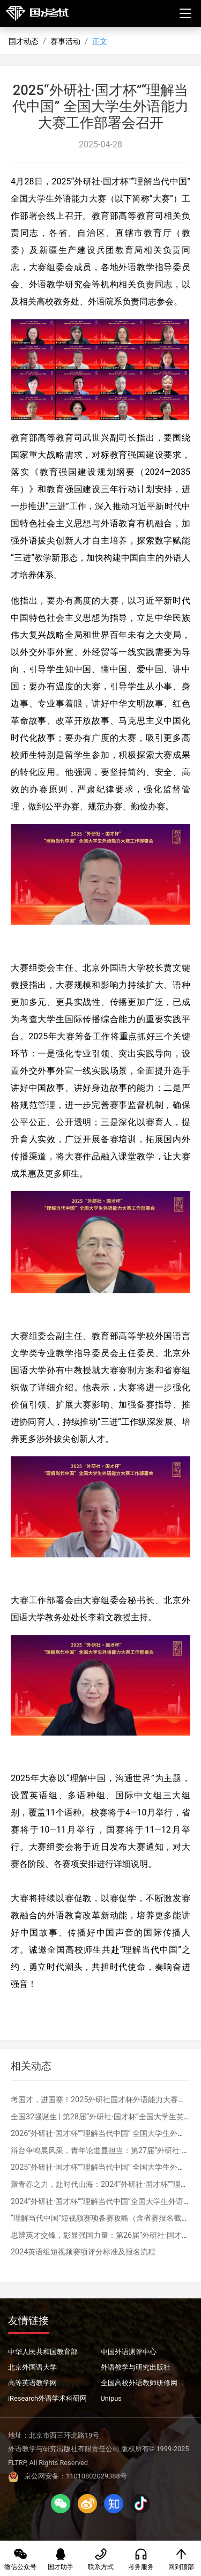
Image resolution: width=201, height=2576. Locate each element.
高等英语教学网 (32, 2383)
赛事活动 (65, 41)
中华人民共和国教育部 (43, 2352)
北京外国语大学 (32, 2367)
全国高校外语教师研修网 (139, 2383)
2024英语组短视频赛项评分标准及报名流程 (83, 2252)
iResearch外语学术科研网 (47, 2398)
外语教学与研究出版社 (135, 2367)
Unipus (111, 2398)
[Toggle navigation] (185, 13)
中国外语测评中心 (129, 2352)
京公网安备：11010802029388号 (67, 2476)
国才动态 (24, 41)
